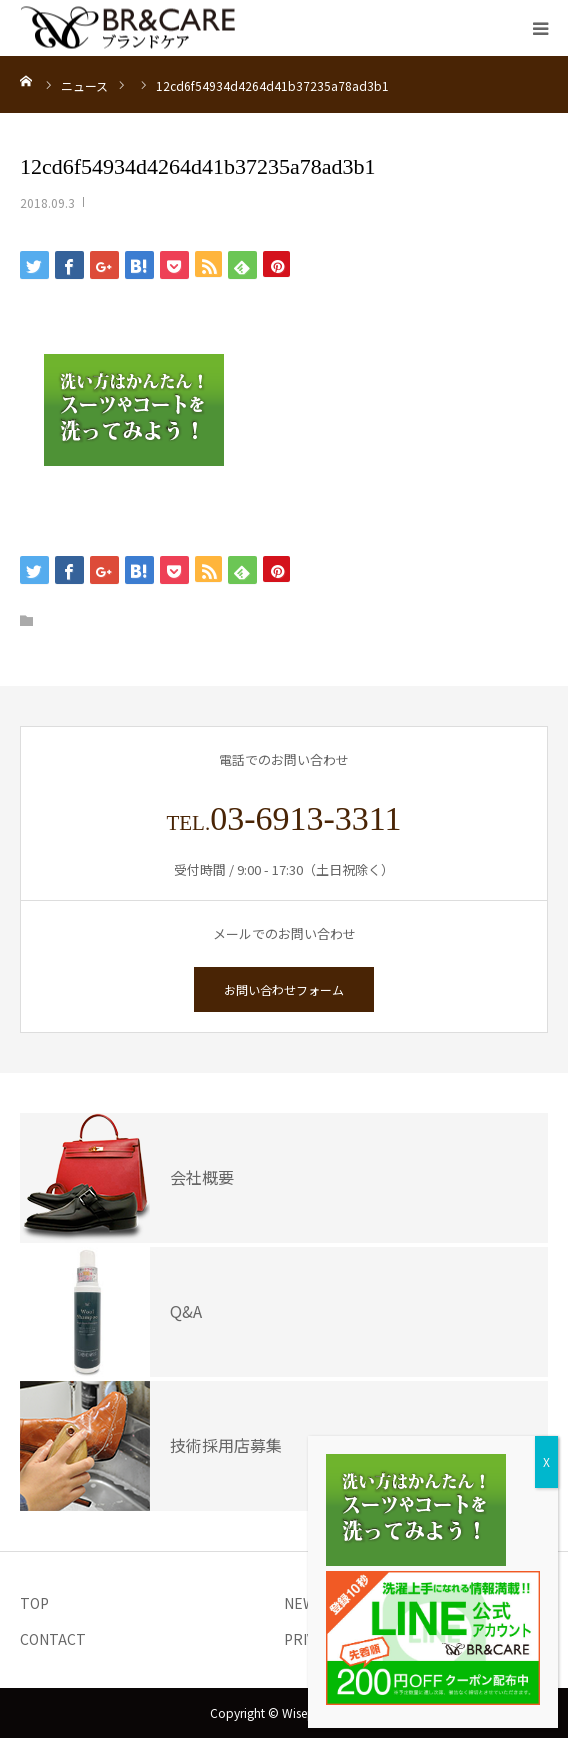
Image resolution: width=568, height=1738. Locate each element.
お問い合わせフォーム (284, 989)
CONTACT (53, 1639)
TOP (34, 1603)
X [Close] (546, 1461)
